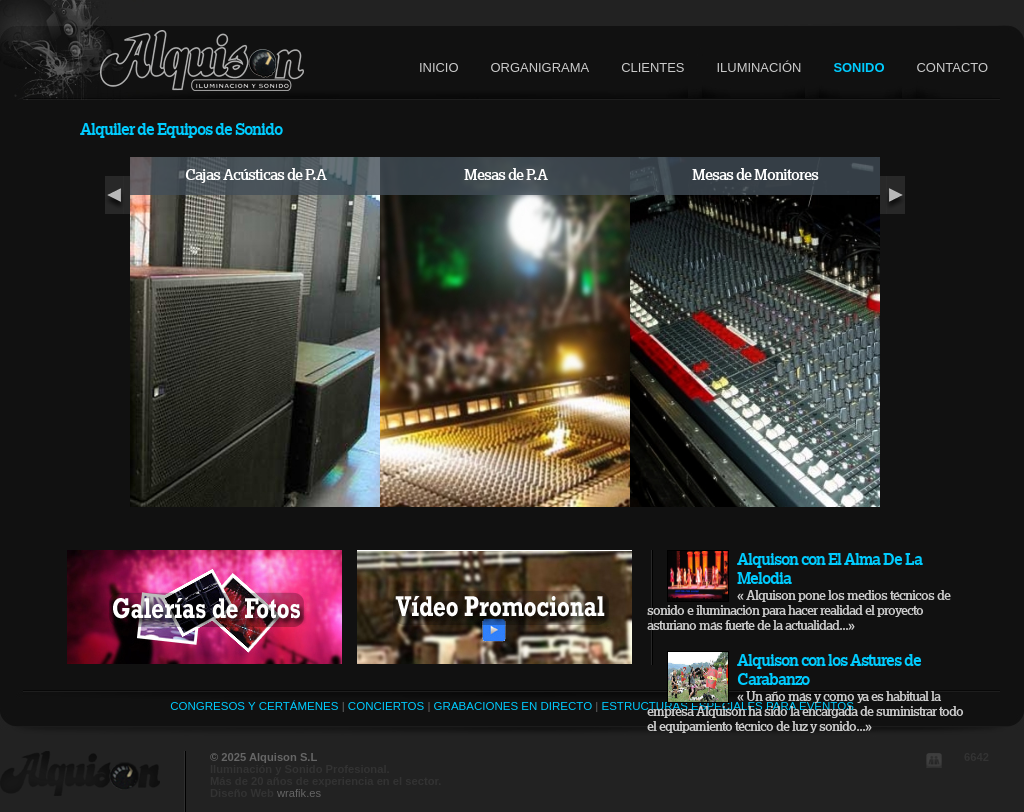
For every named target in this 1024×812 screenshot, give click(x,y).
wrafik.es (299, 793)
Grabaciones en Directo (513, 706)
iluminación (758, 67)
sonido (858, 67)
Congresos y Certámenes (254, 706)
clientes (652, 67)
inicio (439, 67)
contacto (952, 67)
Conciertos (386, 706)
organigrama (540, 67)
